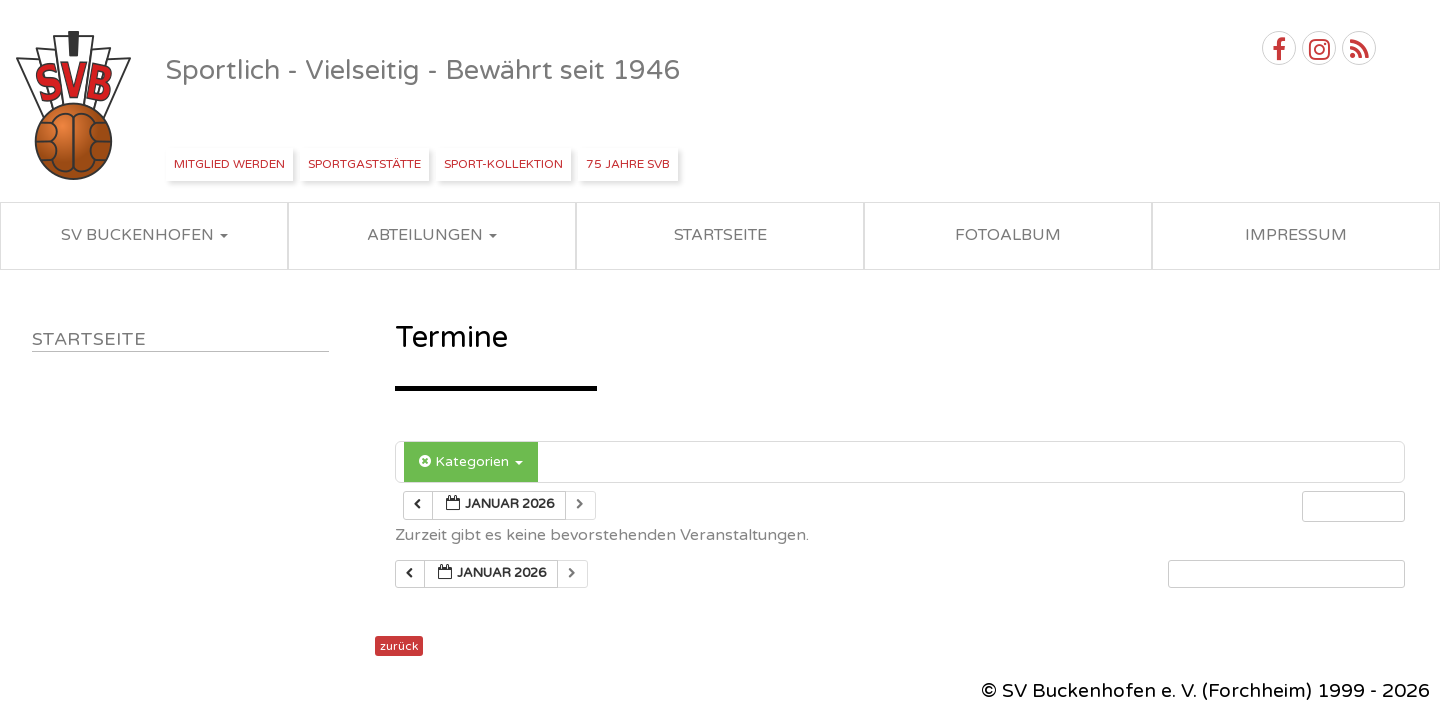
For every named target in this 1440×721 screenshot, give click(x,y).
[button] (1286, 574)
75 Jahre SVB (628, 164)
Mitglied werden (229, 164)
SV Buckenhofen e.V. (75, 106)
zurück (399, 646)
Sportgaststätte (364, 164)
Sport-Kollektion (503, 164)
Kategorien (471, 461)
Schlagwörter (618, 461)
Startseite (89, 339)
